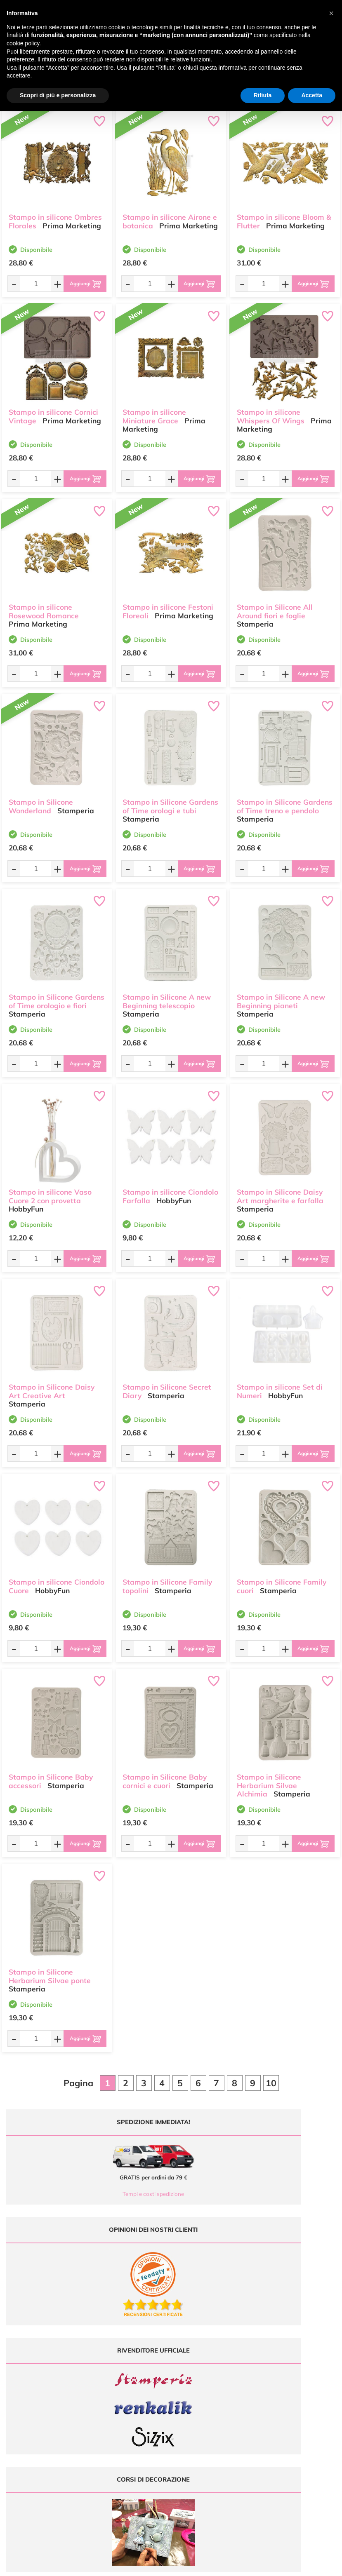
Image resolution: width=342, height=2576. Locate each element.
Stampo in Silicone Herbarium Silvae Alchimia (269, 1778)
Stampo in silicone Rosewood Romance (44, 603)
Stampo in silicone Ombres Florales (55, 213)
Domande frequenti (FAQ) (292, 2378)
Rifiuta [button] (263, 95)
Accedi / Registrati (198, 2410)
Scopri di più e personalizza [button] (58, 95)
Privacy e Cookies (283, 2410)
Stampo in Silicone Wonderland (41, 798)
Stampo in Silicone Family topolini (167, 1578)
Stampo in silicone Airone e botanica (170, 213)
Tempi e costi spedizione (85, 2194)
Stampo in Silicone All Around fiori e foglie (275, 603)
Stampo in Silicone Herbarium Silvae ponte (50, 1968)
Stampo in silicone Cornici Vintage (53, 408)
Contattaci (189, 2418)
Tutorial (185, 2394)
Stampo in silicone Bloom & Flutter (284, 213)
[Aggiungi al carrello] (78, 283)
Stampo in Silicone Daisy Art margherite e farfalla (280, 1188)
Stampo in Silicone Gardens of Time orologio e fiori (56, 993)
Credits (284, 2565)
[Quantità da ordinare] (29, 283)
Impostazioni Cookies (287, 2418)
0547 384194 (119, 2406)
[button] (331, 13)
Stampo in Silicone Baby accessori (51, 1773)
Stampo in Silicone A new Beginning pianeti (281, 993)
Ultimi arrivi (190, 2378)
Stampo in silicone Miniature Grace (154, 408)
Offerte (185, 2386)
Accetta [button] (311, 95)
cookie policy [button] (23, 43)
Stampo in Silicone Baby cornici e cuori (165, 1773)
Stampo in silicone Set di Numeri (280, 1383)
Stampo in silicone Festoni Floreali (168, 603)
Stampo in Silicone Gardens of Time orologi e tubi (170, 798)
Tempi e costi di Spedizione (294, 2394)
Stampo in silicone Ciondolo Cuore (56, 1578)
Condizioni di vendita (286, 2402)
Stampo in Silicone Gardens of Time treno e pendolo (285, 798)
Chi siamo (188, 2402)
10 (271, 2083)
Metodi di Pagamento (287, 2386)
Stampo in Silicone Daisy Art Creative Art (51, 1383)
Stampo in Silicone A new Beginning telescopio (167, 993)
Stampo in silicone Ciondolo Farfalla (170, 1188)
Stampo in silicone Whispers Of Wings (270, 408)
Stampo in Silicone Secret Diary (167, 1383)
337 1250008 (119, 2430)
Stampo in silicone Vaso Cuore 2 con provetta (50, 1188)
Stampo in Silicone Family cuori (281, 1578)
